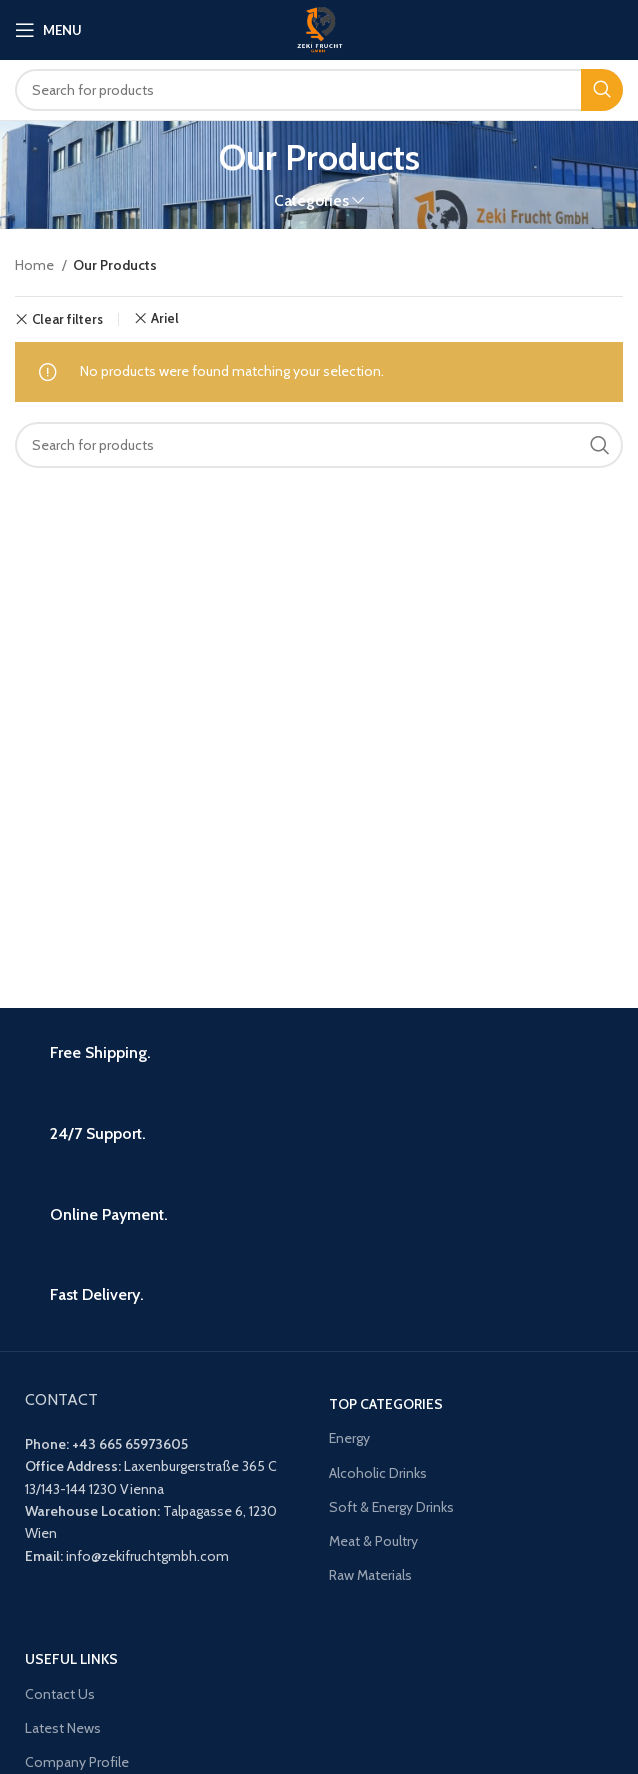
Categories (311, 200)
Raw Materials (370, 1575)
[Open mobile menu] (48, 30)
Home (36, 265)
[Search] (319, 90)
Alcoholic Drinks (378, 1473)
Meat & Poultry (373, 1541)
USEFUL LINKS (71, 1659)
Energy (349, 1438)
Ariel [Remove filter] (165, 318)
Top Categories (386, 1404)
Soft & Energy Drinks (391, 1507)
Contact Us (60, 1694)
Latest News (63, 1728)
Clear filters (67, 319)
